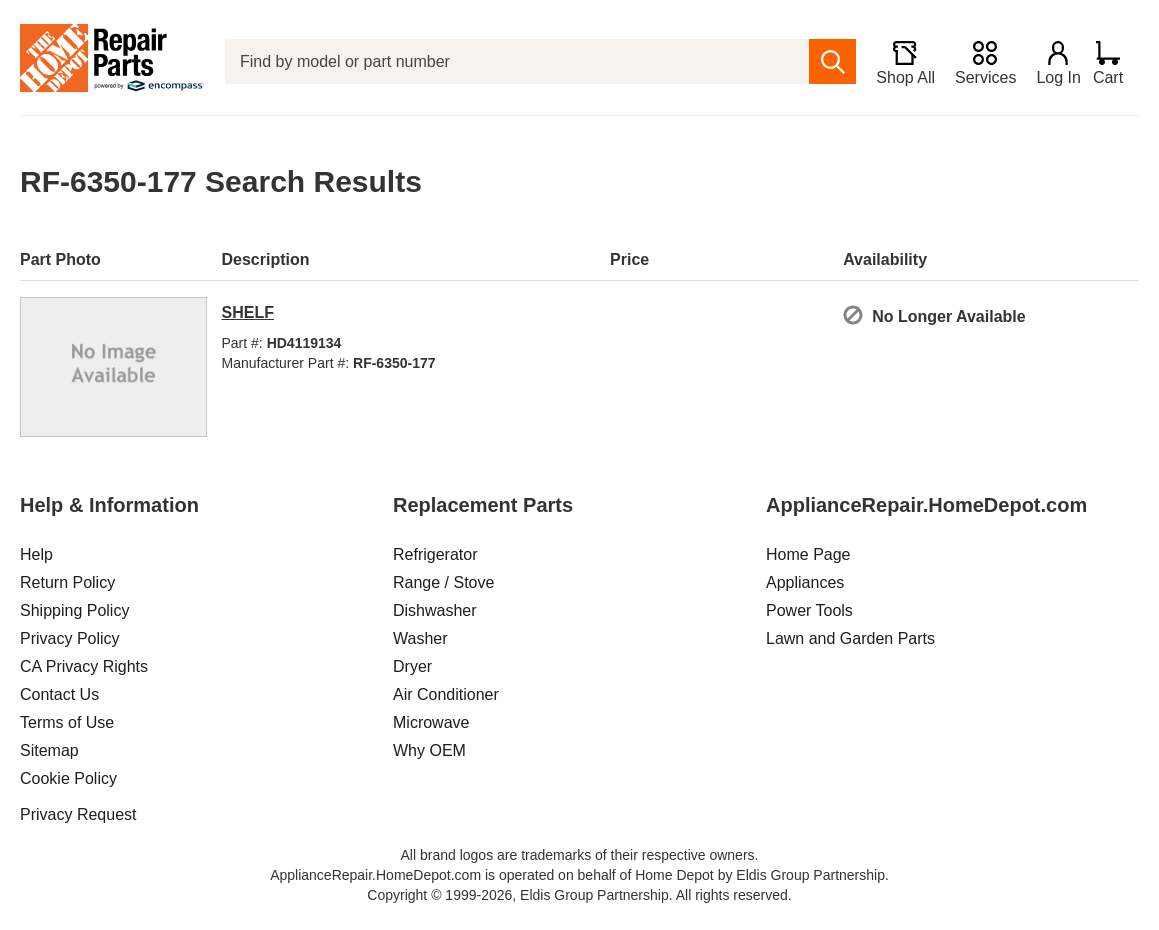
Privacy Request (78, 814)
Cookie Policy (68, 778)
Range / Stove (443, 582)
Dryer (412, 666)
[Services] (976, 62)
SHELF (248, 312)
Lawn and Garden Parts (850, 638)
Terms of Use (67, 722)
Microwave (431, 722)
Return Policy (67, 582)
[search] (824, 61)
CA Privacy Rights (84, 666)
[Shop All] (896, 62)
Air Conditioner (446, 694)
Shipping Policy (74, 610)
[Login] (1050, 62)
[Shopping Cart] (1115, 62)
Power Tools (809, 610)
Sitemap (49, 750)
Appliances (805, 582)
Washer (420, 638)
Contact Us (59, 694)
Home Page (808, 554)
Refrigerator (435, 554)
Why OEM (429, 750)
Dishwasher (435, 610)
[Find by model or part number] (513, 61)
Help (36, 554)
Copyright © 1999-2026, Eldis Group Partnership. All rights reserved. (579, 895)
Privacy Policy (70, 638)
